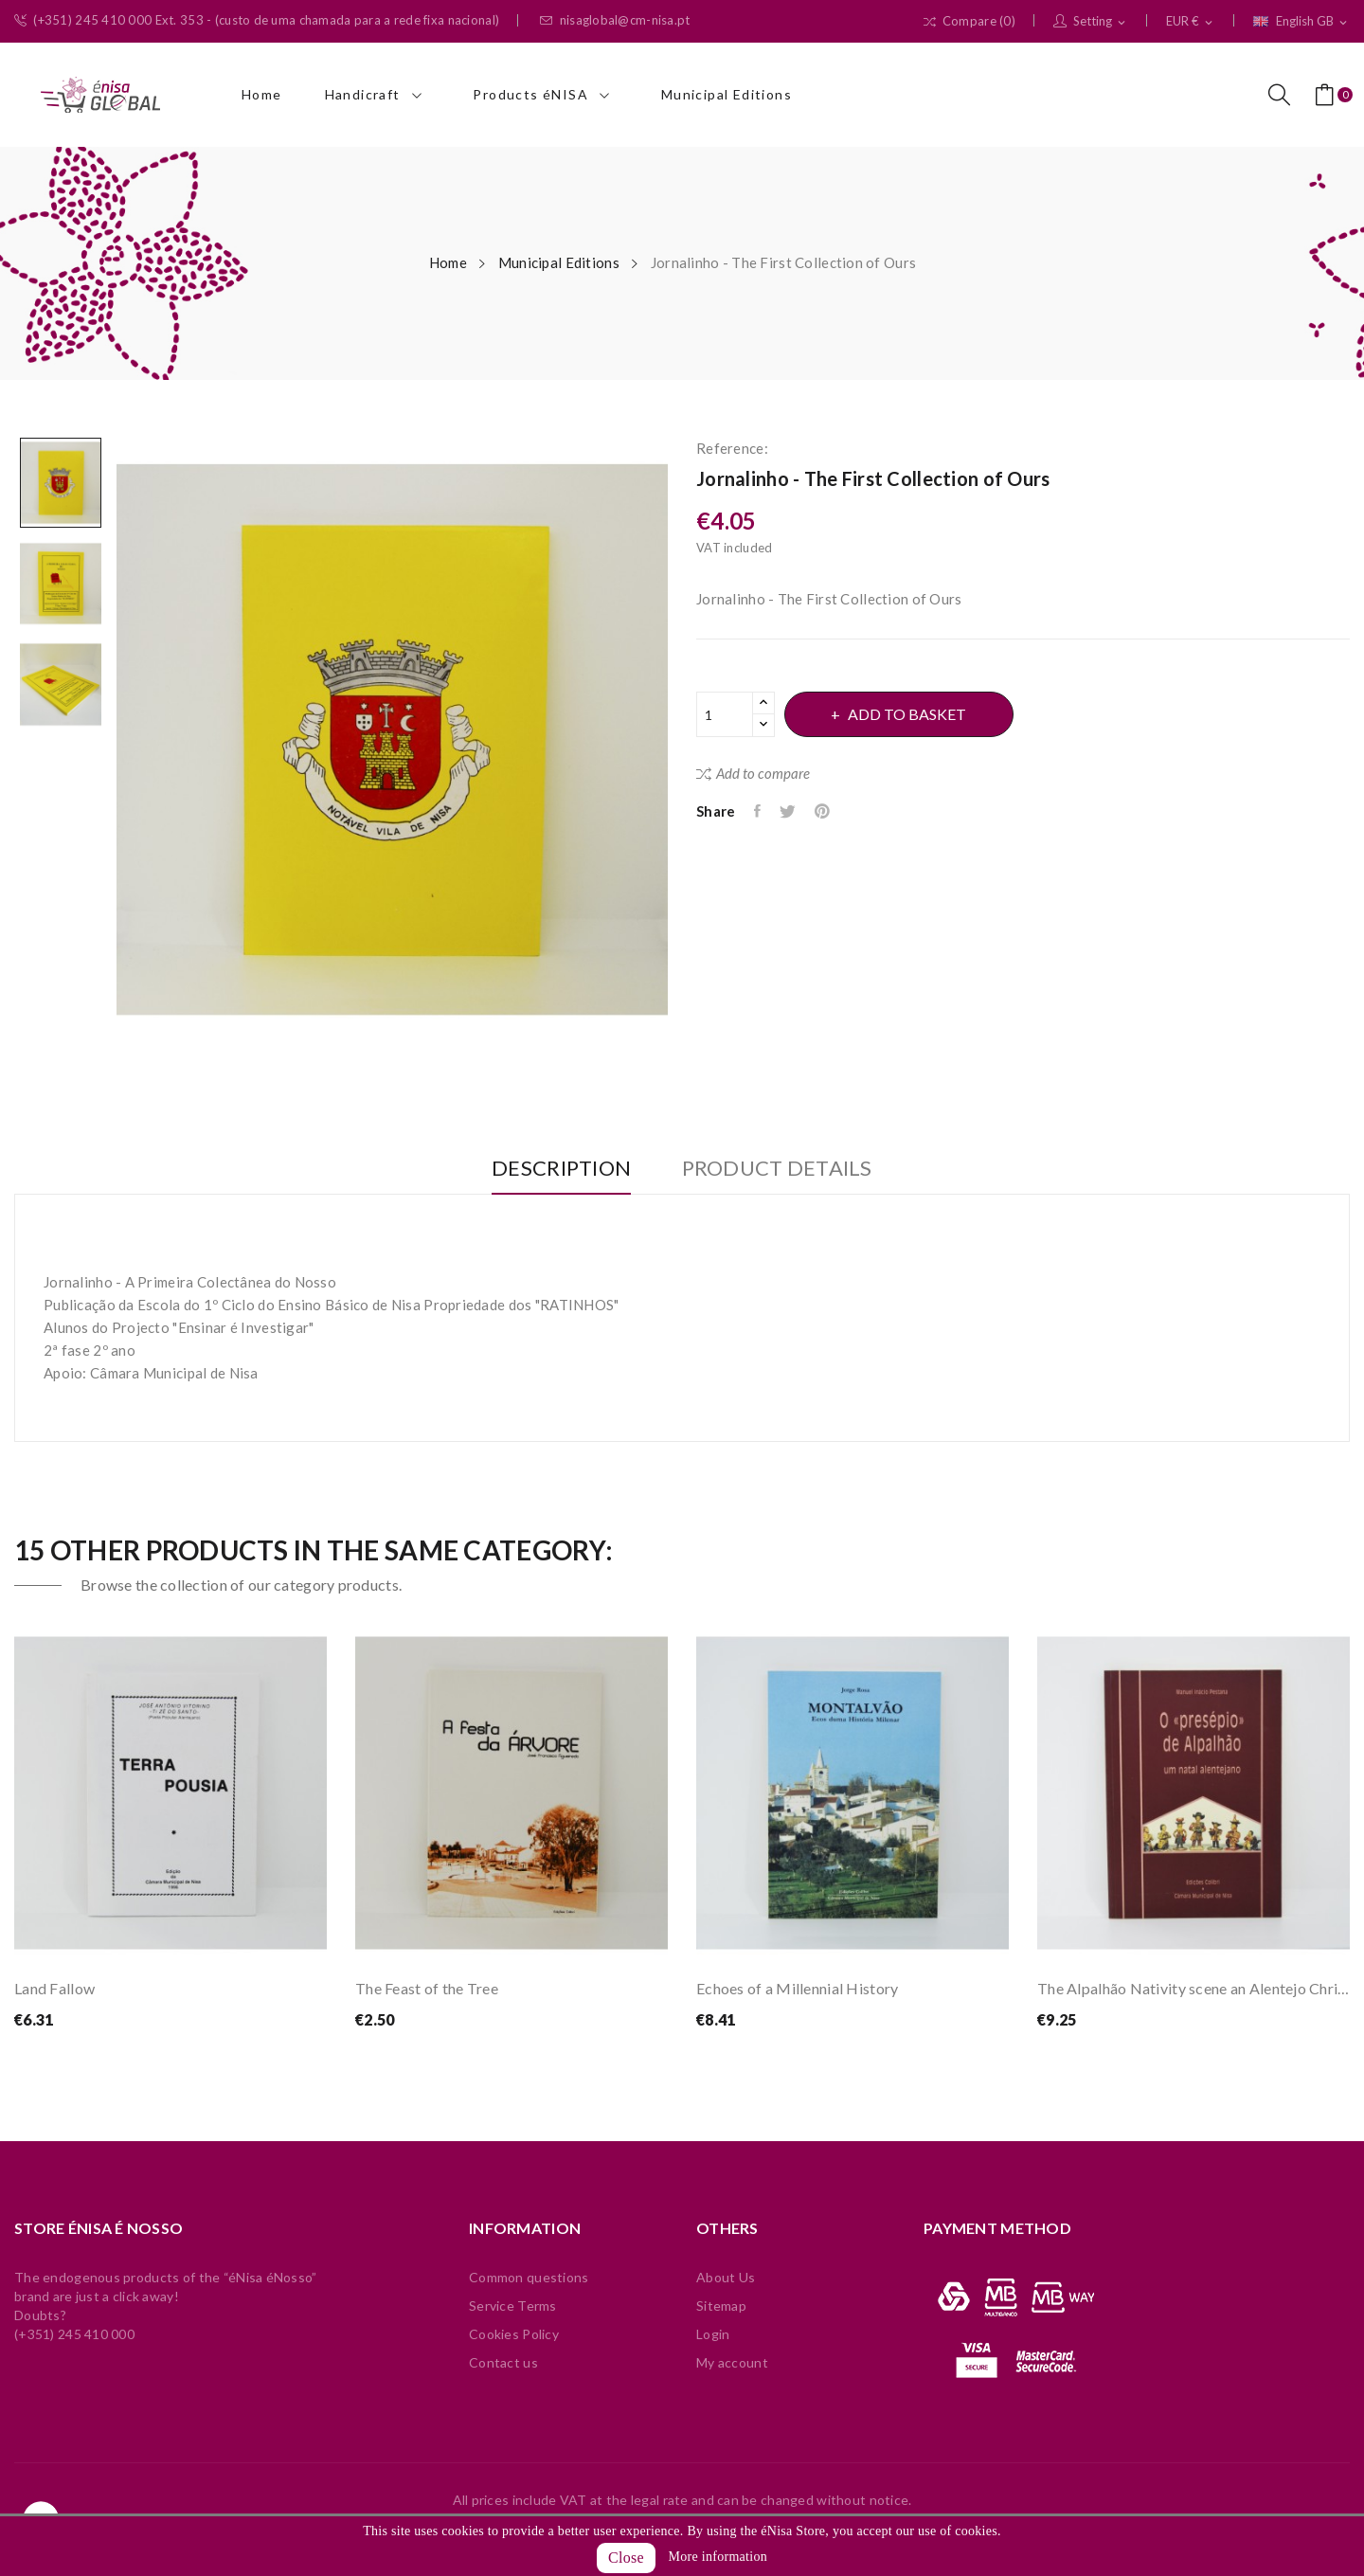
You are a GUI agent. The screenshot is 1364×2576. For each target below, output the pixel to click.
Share (758, 811)
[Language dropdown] (1301, 21)
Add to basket (912, 714)
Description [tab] (556, 1168)
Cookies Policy (514, 2334)
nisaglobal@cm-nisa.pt (615, 20)
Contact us (503, 2362)
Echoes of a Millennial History (797, 1988)
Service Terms (513, 2305)
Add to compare (753, 773)
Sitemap (721, 2305)
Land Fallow (54, 1988)
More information (718, 2556)
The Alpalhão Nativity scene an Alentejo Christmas (1193, 1988)
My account (732, 2362)
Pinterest (827, 811)
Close (626, 2557)
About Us (725, 2277)
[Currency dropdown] (1190, 21)
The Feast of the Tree (426, 1988)
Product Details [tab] (782, 1168)
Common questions (528, 2277)
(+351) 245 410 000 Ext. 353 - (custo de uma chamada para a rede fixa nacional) (256, 20)
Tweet (790, 811)
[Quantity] (724, 714)
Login (712, 2334)
